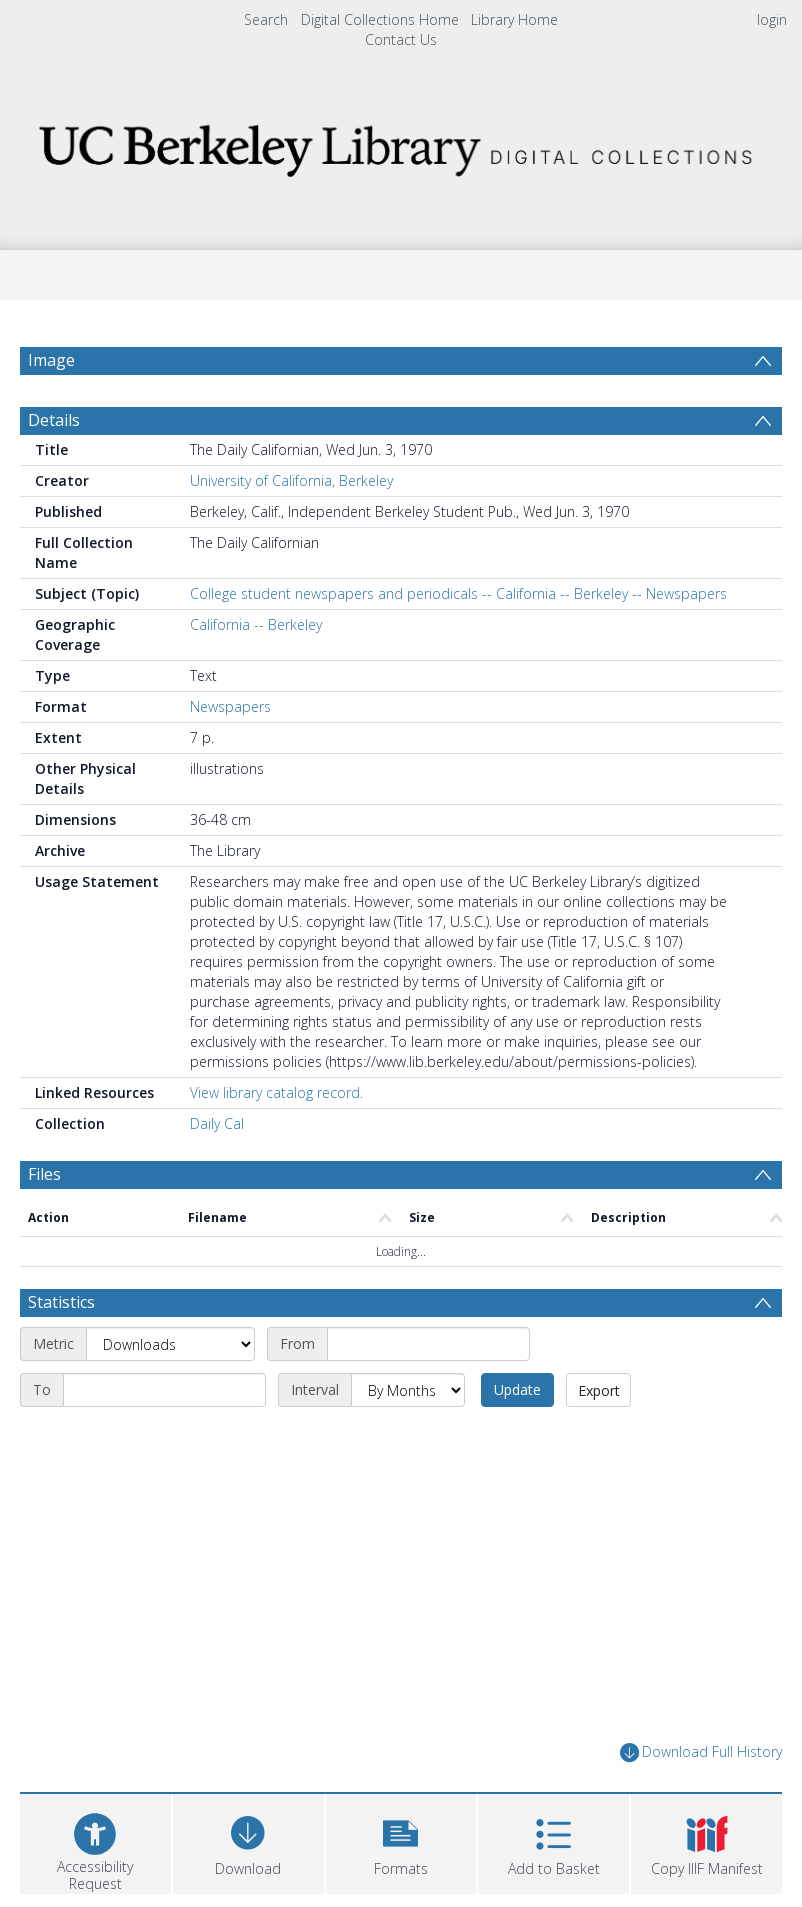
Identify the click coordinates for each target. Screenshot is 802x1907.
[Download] (248, 1841)
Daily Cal (217, 1123)
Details (54, 420)
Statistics (61, 1302)
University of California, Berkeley (291, 480)
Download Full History (701, 1752)
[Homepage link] (400, 144)
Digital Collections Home (380, 19)
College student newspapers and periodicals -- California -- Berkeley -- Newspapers (458, 593)
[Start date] (428, 1344)
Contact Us (401, 39)
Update (517, 1389)
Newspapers (230, 706)
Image (51, 360)
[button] (401, 1841)
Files (44, 1174)
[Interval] (408, 1390)
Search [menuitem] (266, 19)
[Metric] (170, 1344)
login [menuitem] (772, 19)
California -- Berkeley (256, 624)
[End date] (164, 1390)
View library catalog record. (276, 1092)
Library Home (514, 19)
